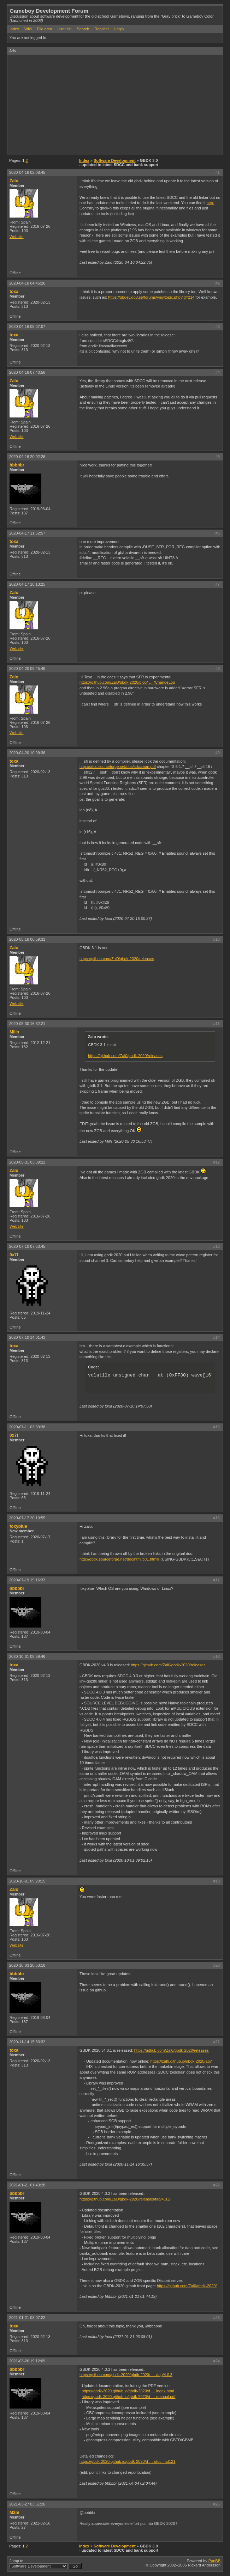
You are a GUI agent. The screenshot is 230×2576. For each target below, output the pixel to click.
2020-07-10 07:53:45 (27, 1246)
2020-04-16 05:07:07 (27, 326)
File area (44, 29)
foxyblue (18, 1526)
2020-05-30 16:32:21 (27, 1023)
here (210, 203)
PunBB (214, 2561)
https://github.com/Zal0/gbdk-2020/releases (116, 959)
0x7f (14, 1254)
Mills (14, 1032)
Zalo (14, 180)
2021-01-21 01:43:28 (27, 2185)
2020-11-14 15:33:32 (27, 2042)
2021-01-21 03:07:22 (27, 2317)
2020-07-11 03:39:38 (27, 1427)
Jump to (46, 2564)
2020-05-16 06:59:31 (27, 939)
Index (14, 29)
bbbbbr (17, 465)
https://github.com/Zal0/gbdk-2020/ (187, 2286)
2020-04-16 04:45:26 (27, 283)
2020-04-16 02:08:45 (27, 172)
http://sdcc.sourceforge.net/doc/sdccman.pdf (117, 766)
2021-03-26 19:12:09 (27, 2361)
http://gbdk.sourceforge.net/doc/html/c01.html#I (119, 1559)
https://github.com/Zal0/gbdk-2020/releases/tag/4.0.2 (124, 2199)
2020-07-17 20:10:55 (27, 1518)
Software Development (115, 160)
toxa (14, 291)
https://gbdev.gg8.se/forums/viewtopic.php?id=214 (151, 297)
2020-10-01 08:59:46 (27, 1656)
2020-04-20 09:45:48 (27, 668)
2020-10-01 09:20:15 (27, 1881)
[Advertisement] (118, 104)
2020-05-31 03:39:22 (27, 1162)
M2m (14, 2512)
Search (83, 29)
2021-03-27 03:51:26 (27, 2504)
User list (65, 29)
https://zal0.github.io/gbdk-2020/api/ (181, 2061)
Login (119, 29)
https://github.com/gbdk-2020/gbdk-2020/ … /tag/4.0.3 (125, 2375)
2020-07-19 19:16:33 (27, 1580)
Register (101, 29)
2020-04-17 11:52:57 (27, 533)
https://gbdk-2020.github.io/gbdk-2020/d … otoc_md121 (127, 2461)
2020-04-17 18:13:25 (27, 584)
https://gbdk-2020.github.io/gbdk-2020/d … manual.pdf (128, 2396)
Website (17, 236)
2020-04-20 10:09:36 (27, 753)
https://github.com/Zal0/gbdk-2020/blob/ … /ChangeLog (127, 682)
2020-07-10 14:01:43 (27, 1337)
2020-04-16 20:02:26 (27, 456)
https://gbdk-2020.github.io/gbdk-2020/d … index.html (128, 2391)
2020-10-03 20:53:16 (27, 1965)
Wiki (28, 29)
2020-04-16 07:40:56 (27, 372)
